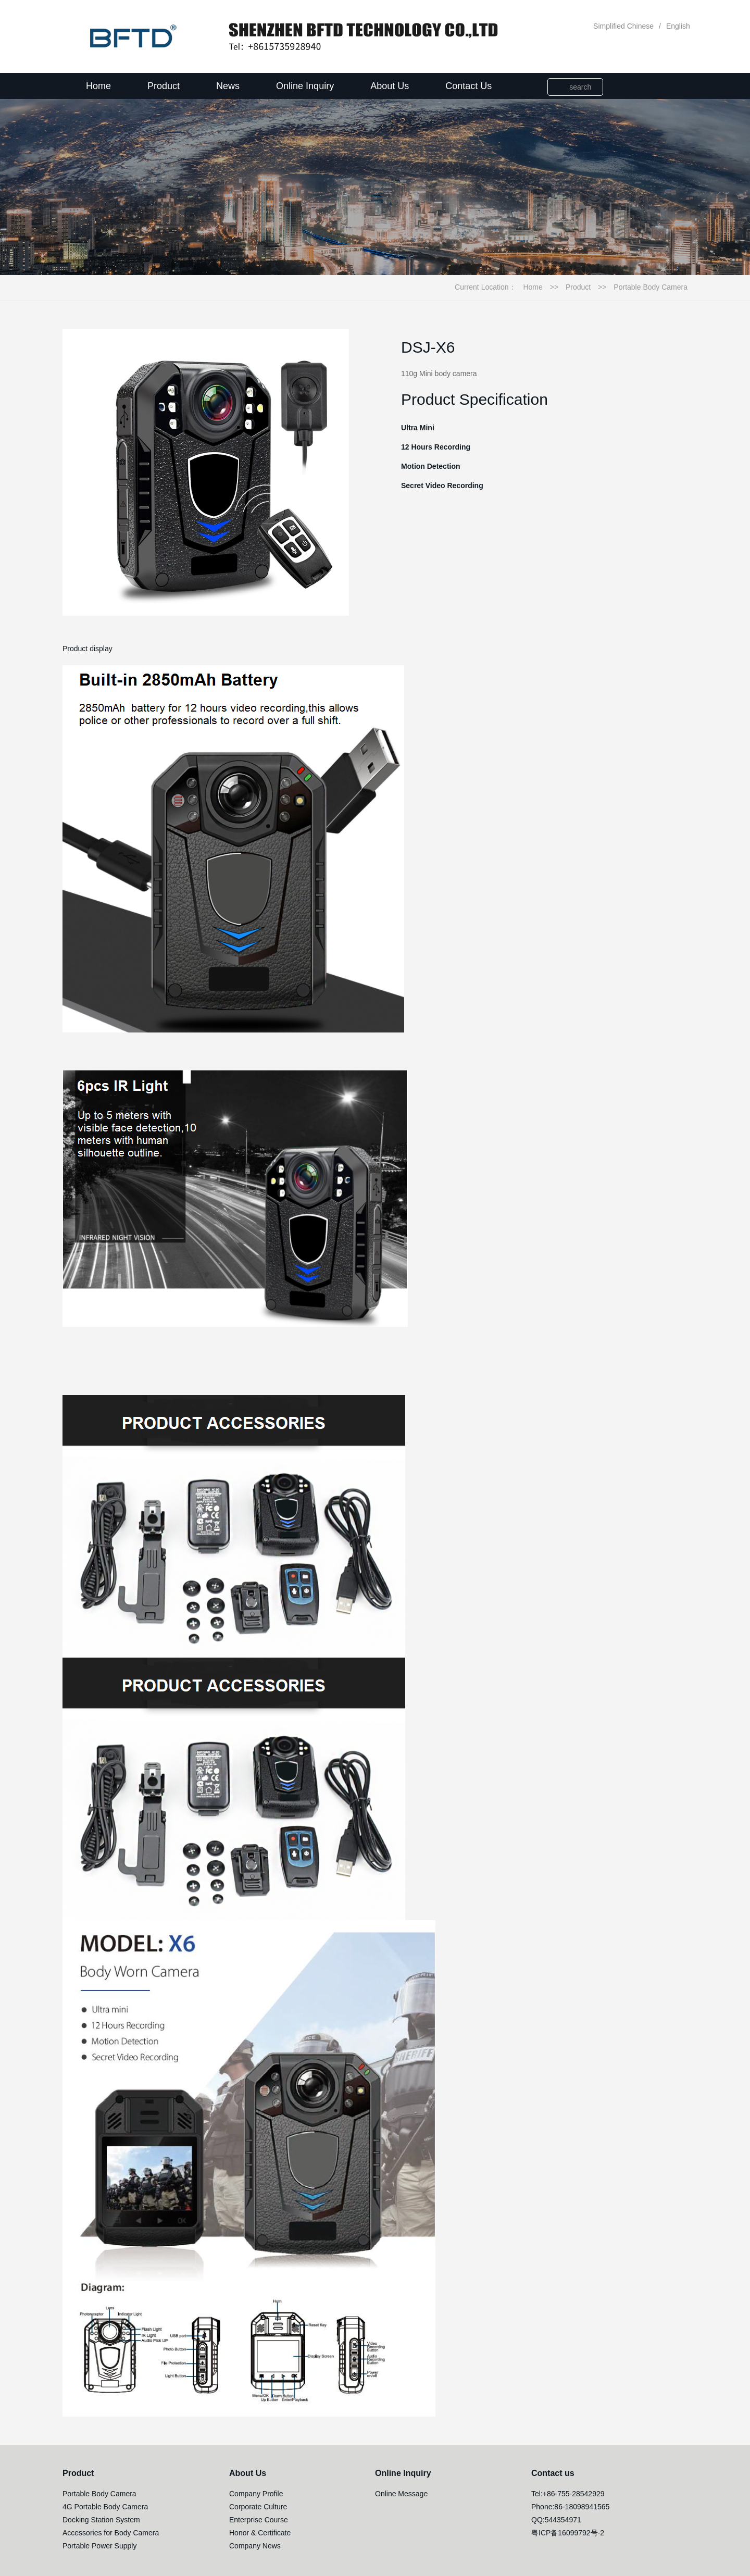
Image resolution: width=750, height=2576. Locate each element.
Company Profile (256, 2494)
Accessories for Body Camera (111, 2533)
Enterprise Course (258, 2520)
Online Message (401, 2494)
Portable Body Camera (651, 287)
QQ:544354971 (556, 2520)
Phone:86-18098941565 (570, 2507)
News (228, 86)
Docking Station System (101, 2520)
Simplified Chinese (623, 26)
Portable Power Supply (99, 2546)
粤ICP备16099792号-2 (567, 2533)
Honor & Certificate (260, 2533)
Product (163, 86)
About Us (389, 86)
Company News (255, 2546)
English (678, 26)
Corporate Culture (258, 2507)
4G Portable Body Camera (105, 2507)
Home (98, 86)
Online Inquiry (305, 86)
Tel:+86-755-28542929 (568, 2494)
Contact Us (468, 86)
